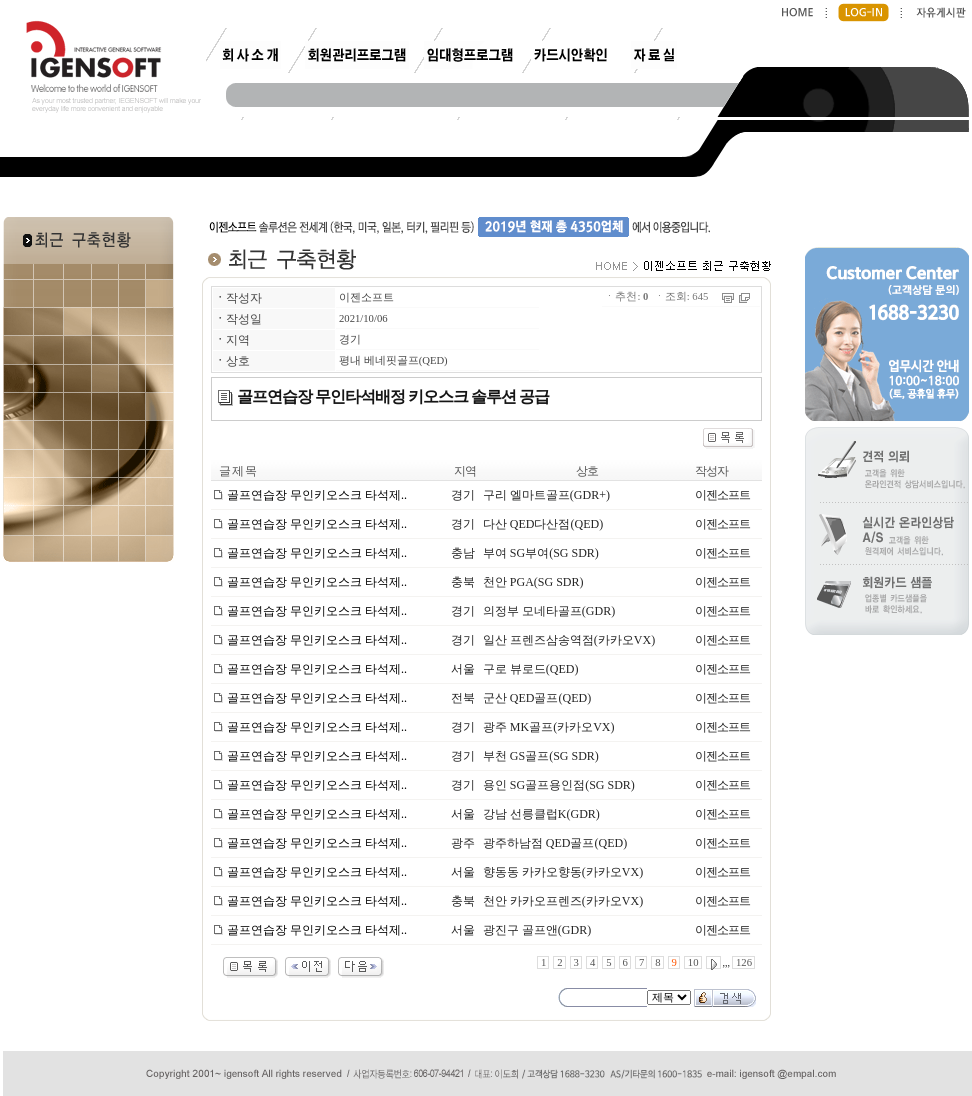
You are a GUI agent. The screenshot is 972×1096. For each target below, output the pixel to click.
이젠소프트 (366, 297)
